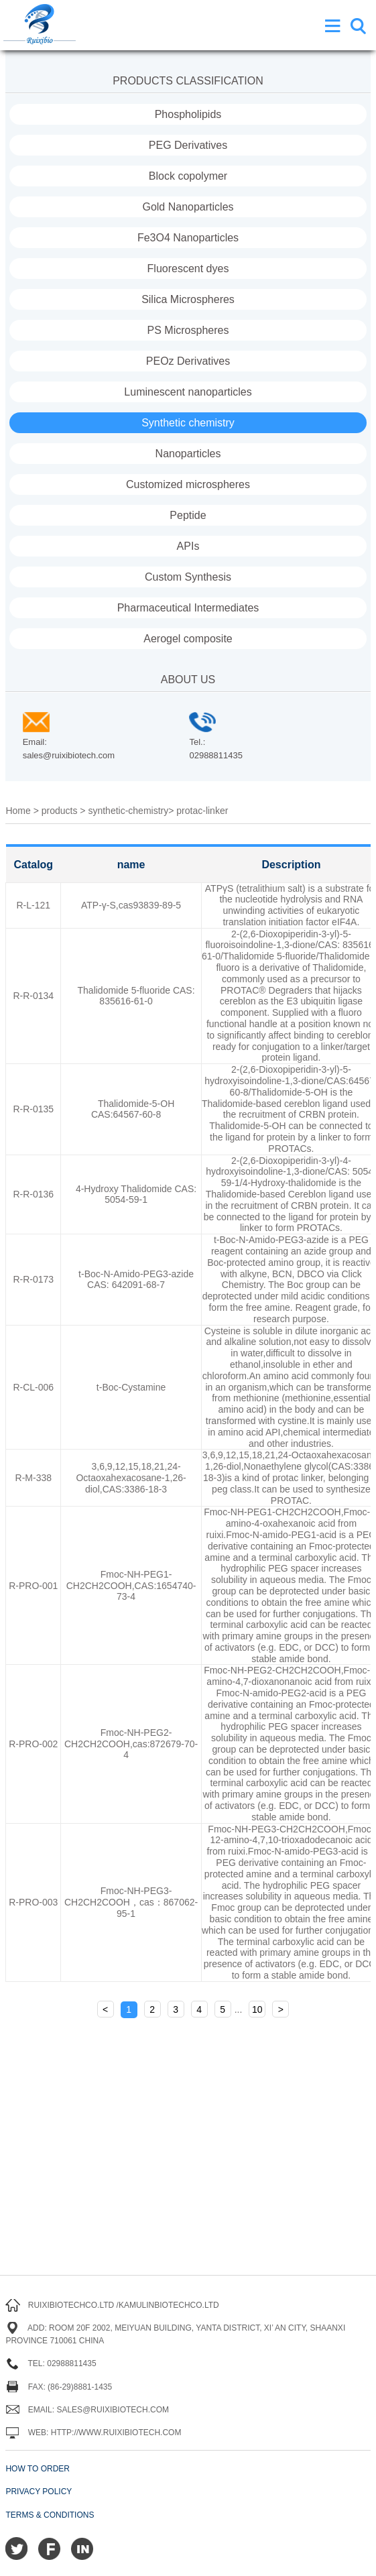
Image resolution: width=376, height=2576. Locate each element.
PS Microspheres (188, 330)
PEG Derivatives (188, 145)
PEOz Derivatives (188, 361)
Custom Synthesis (188, 577)
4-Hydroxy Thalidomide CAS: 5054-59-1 (136, 1194)
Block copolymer (188, 176)
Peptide (188, 515)
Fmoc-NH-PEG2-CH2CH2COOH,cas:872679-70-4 (131, 1744)
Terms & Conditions (49, 2515)
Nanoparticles (188, 453)
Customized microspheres (188, 484)
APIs (188, 546)
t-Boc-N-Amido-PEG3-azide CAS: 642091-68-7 (136, 1280)
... (239, 2009)
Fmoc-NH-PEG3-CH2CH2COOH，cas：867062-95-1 (131, 1902)
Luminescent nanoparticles (187, 392)
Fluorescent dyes (188, 268)
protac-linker (202, 810)
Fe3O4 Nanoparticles (188, 237)
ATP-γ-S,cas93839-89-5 (131, 905)
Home (17, 810)
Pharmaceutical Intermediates (188, 607)
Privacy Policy (38, 2491)
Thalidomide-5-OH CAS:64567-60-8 (132, 1109)
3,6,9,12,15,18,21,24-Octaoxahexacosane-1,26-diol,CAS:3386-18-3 (131, 1478)
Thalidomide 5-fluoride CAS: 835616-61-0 (136, 996)
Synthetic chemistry (188, 422)
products (60, 810)
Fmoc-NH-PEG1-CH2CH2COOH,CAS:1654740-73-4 (131, 1585)
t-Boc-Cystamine (131, 1387)
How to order (37, 2468)
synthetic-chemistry (128, 810)
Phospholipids (188, 114)
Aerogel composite (188, 638)
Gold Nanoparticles (187, 207)
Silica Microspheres (188, 299)
